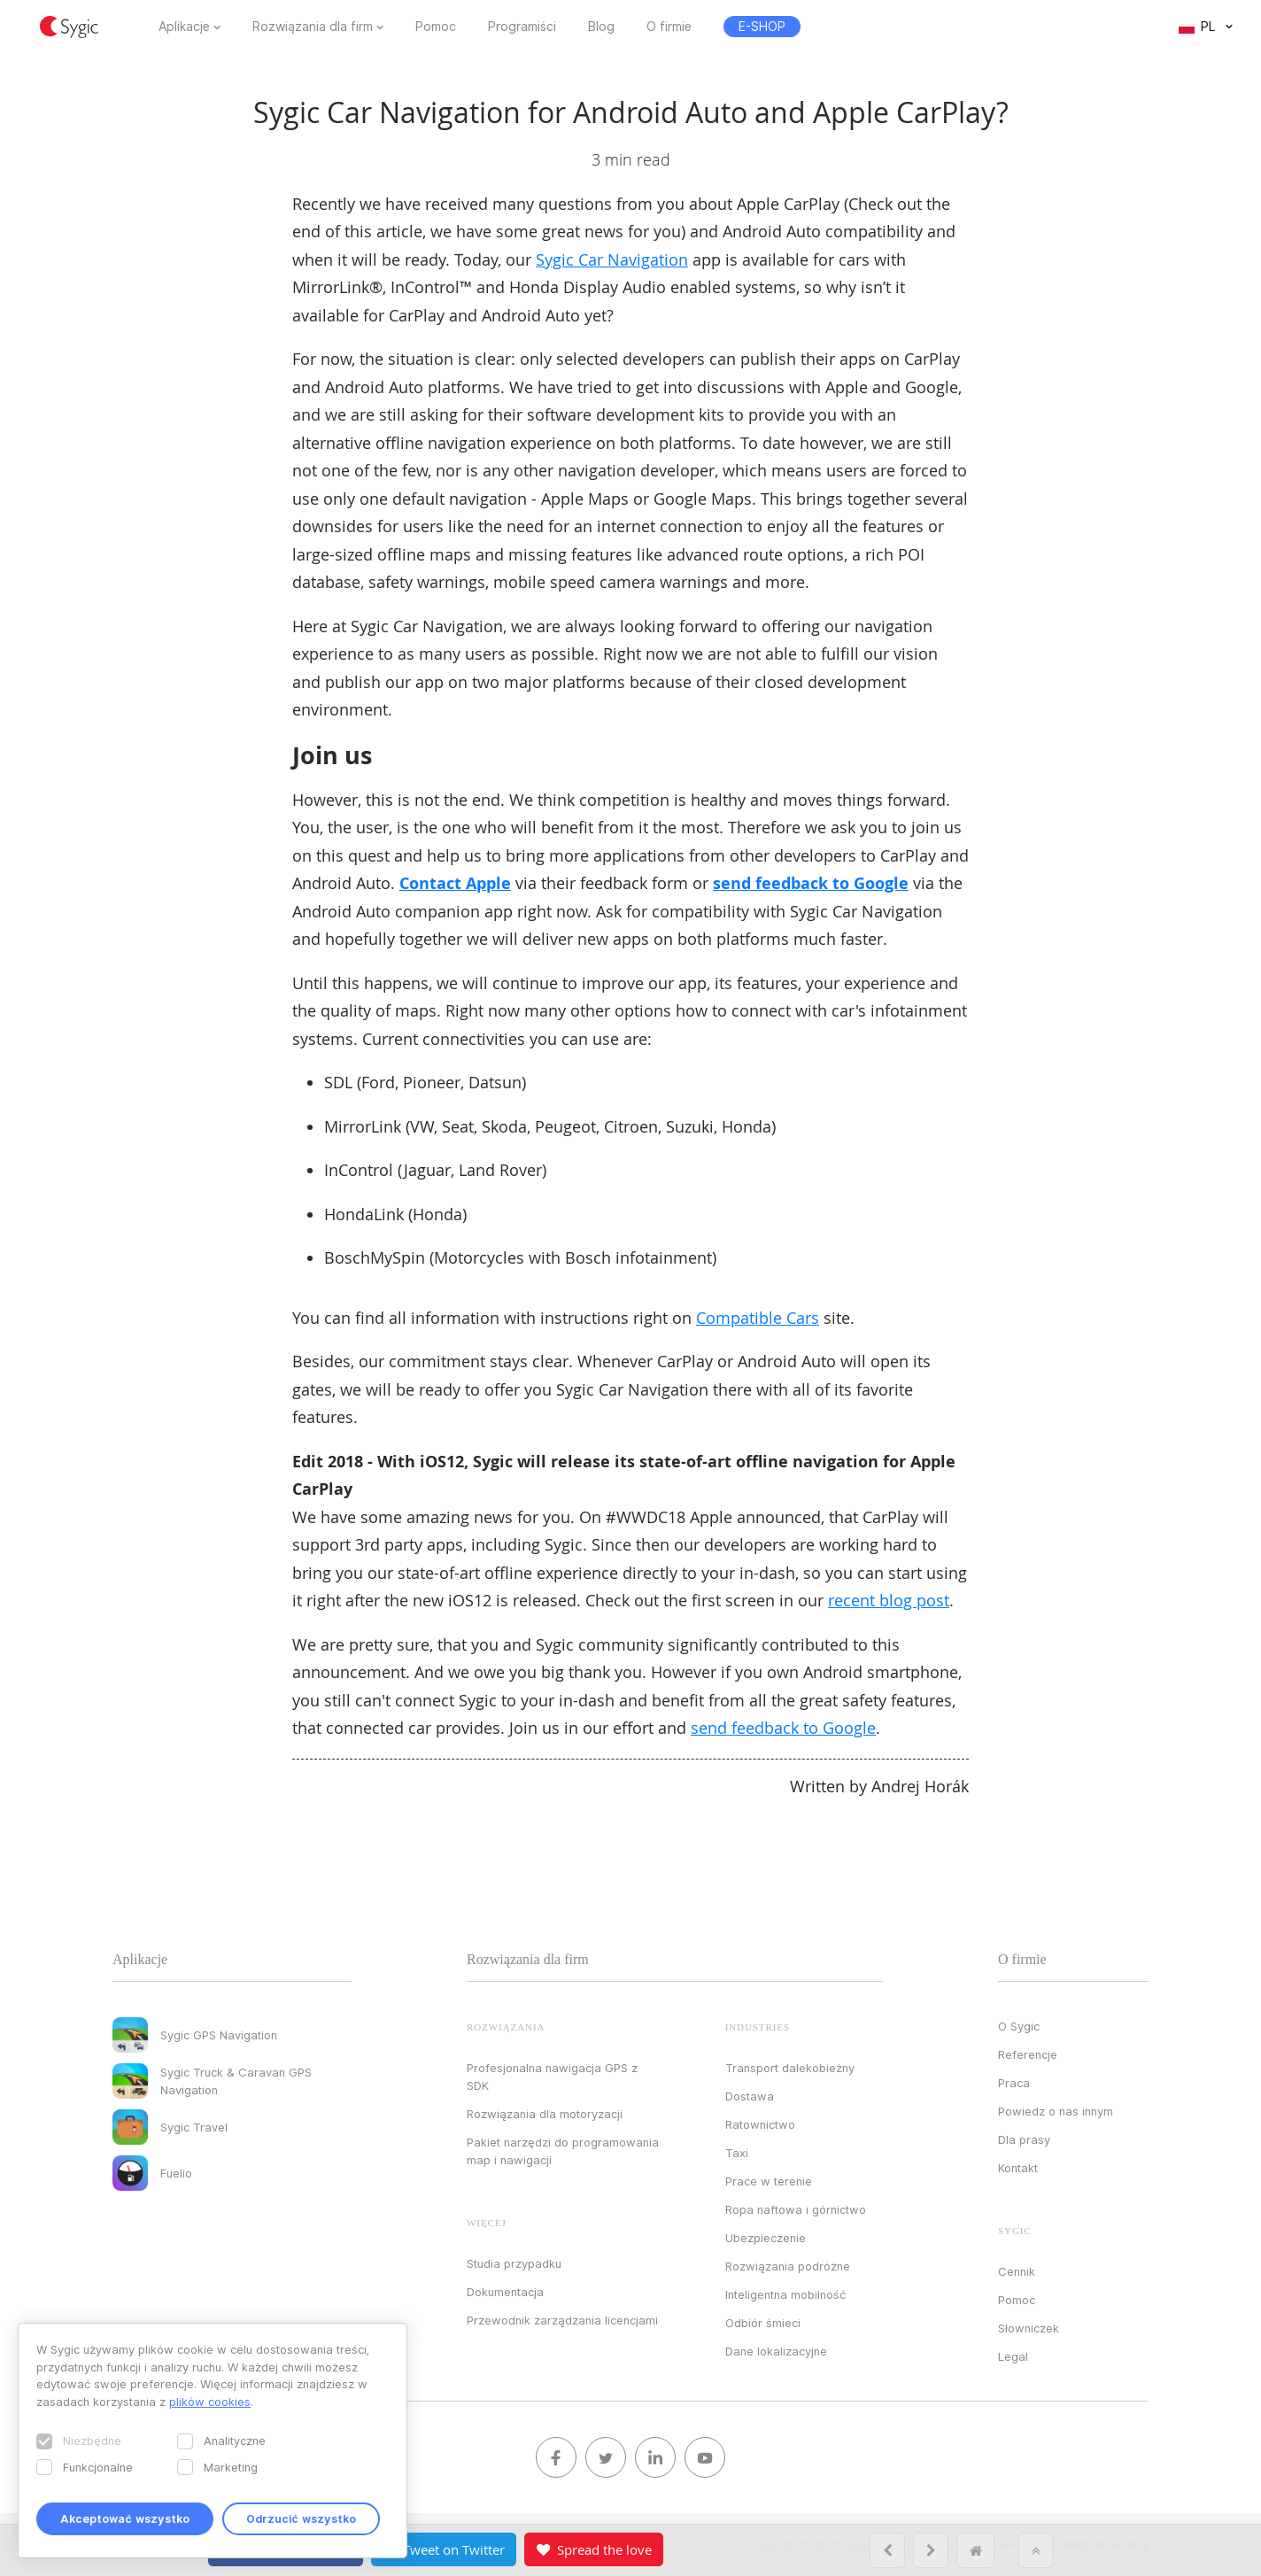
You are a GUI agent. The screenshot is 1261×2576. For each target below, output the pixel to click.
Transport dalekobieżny (790, 2068)
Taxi (736, 2153)
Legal (1013, 2356)
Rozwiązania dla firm (312, 26)
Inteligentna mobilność (785, 2294)
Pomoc (435, 26)
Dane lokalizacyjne (776, 2351)
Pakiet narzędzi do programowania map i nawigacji (563, 2151)
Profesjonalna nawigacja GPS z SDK (552, 2077)
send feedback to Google (811, 883)
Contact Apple (455, 883)
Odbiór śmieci (763, 2323)
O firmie (669, 26)
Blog (601, 26)
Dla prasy (1024, 2139)
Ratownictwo (760, 2124)
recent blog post (888, 1600)
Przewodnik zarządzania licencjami (562, 2320)
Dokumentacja (505, 2292)
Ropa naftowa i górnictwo (795, 2209)
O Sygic (1019, 2026)
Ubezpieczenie (765, 2238)
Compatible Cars (757, 1317)
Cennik (1016, 2271)
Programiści (522, 26)
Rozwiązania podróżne (787, 2266)
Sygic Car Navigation (612, 259)
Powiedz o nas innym (1055, 2111)
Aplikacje (184, 26)
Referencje (1027, 2054)
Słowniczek (1028, 2328)
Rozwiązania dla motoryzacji (545, 2114)
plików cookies (210, 2401)
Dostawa (749, 2096)
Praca (1014, 2083)
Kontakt (1018, 2168)
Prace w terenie (768, 2181)
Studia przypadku (514, 2263)
